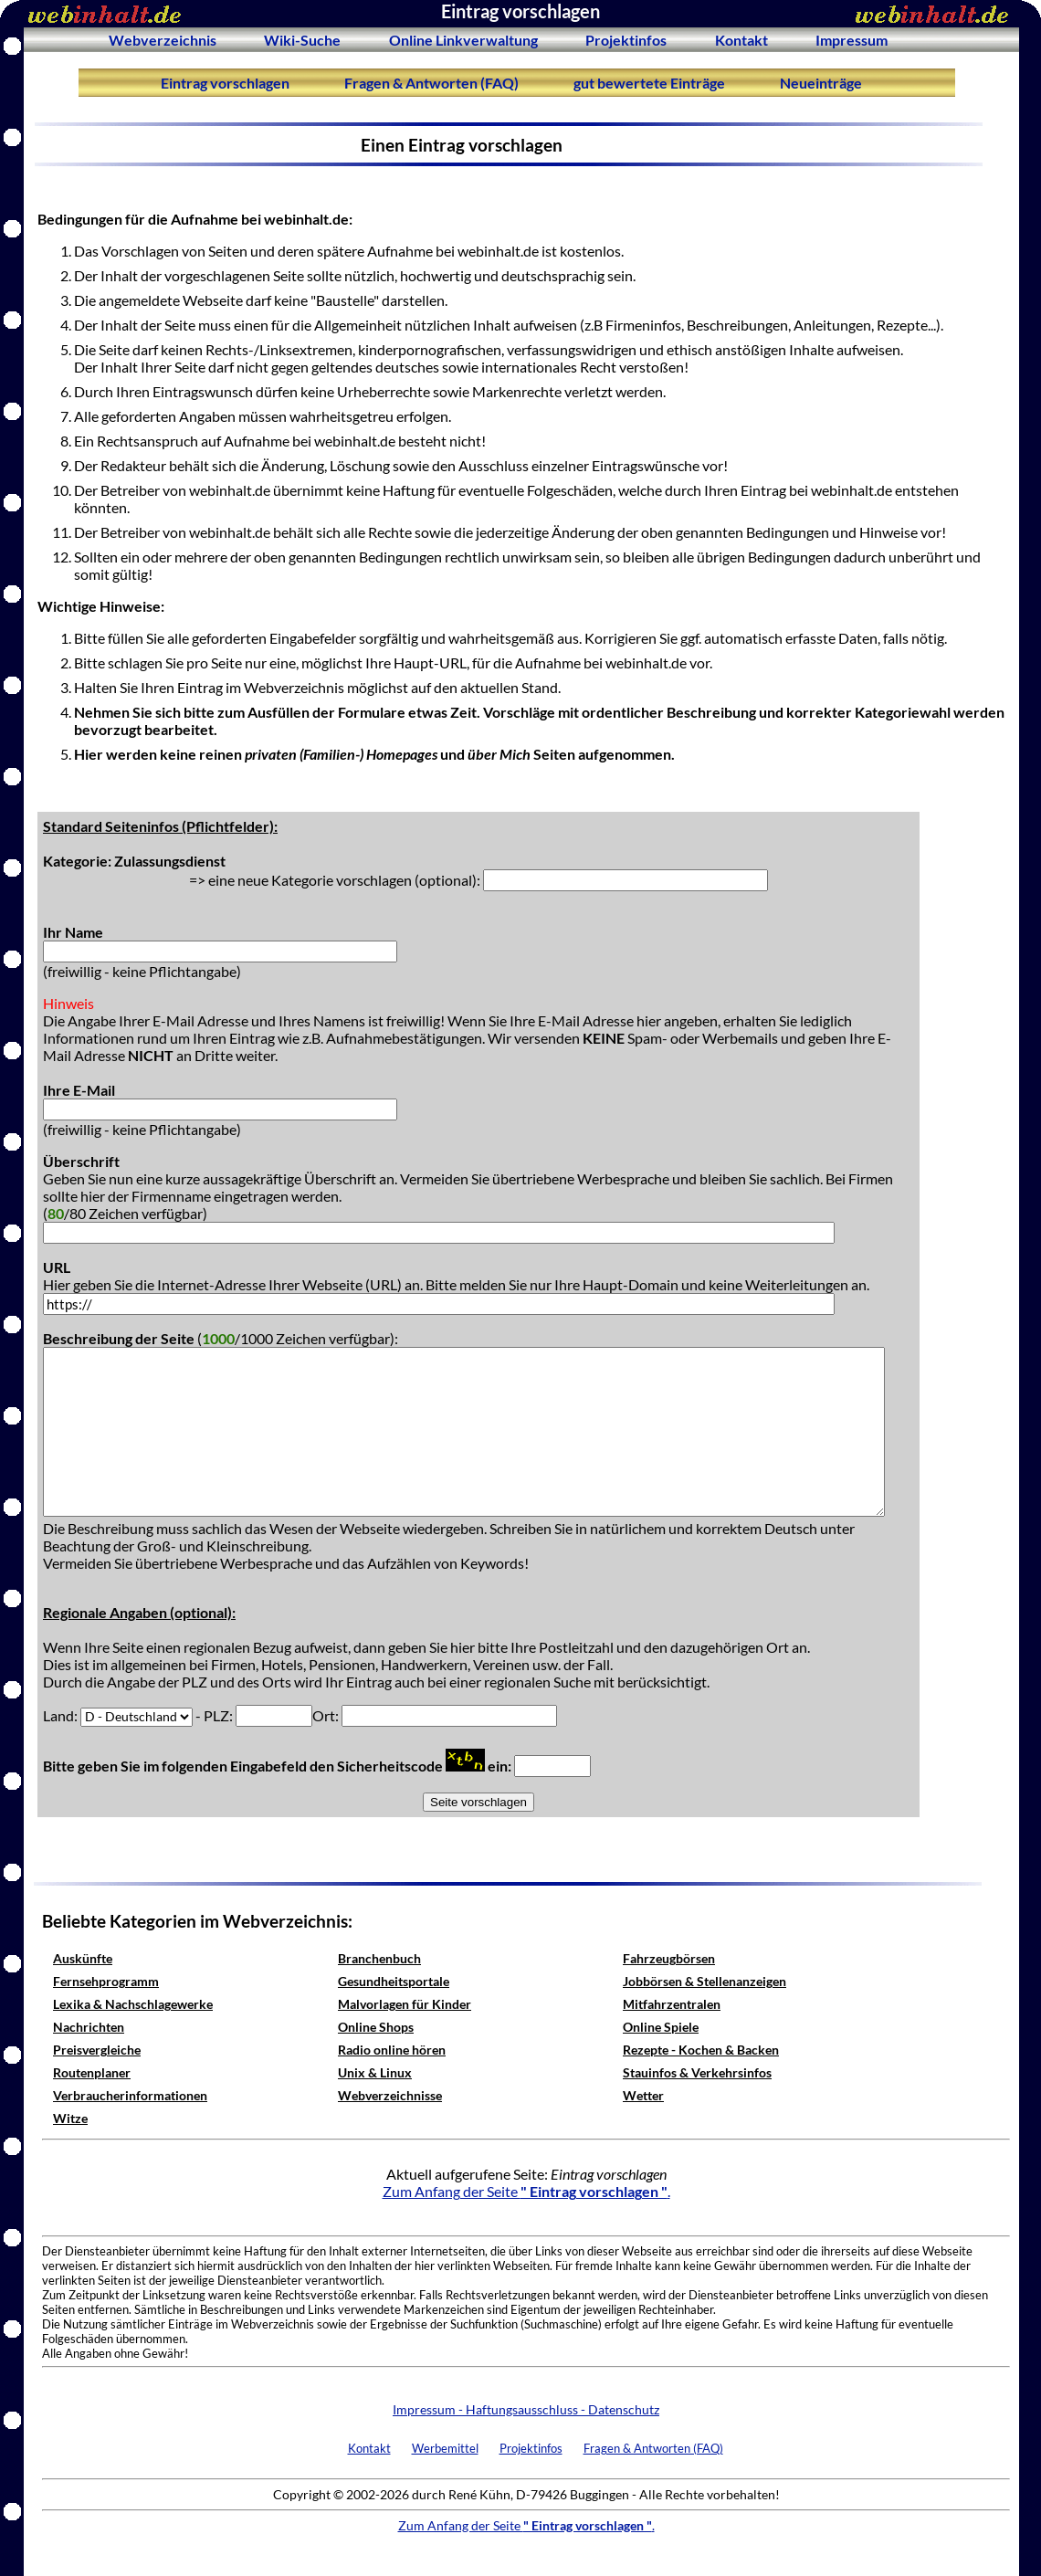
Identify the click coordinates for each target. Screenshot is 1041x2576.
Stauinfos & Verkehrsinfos (697, 2072)
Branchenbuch (379, 1958)
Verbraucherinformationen (130, 2095)
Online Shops (376, 2027)
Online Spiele (661, 2027)
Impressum (851, 39)
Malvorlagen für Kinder (404, 2004)
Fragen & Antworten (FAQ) (431, 82)
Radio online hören (392, 2049)
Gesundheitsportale (393, 1981)
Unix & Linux (375, 2072)
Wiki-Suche (302, 39)
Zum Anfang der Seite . (526, 2191)
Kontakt (741, 39)
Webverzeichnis (162, 39)
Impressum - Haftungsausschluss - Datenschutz (526, 2409)
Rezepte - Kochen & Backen (701, 2049)
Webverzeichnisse (390, 2095)
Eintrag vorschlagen (225, 82)
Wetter (643, 2095)
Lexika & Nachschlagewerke (133, 2004)
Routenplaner (92, 2072)
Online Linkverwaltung (463, 39)
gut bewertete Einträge (649, 82)
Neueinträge (821, 82)
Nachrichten (88, 2027)
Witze (70, 2118)
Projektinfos (626, 39)
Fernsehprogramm (106, 1981)
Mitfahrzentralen (671, 2004)
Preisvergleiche (97, 2049)
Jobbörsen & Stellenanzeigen (704, 1981)
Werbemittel (445, 2448)
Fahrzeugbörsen (669, 1958)
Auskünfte (82, 1958)
